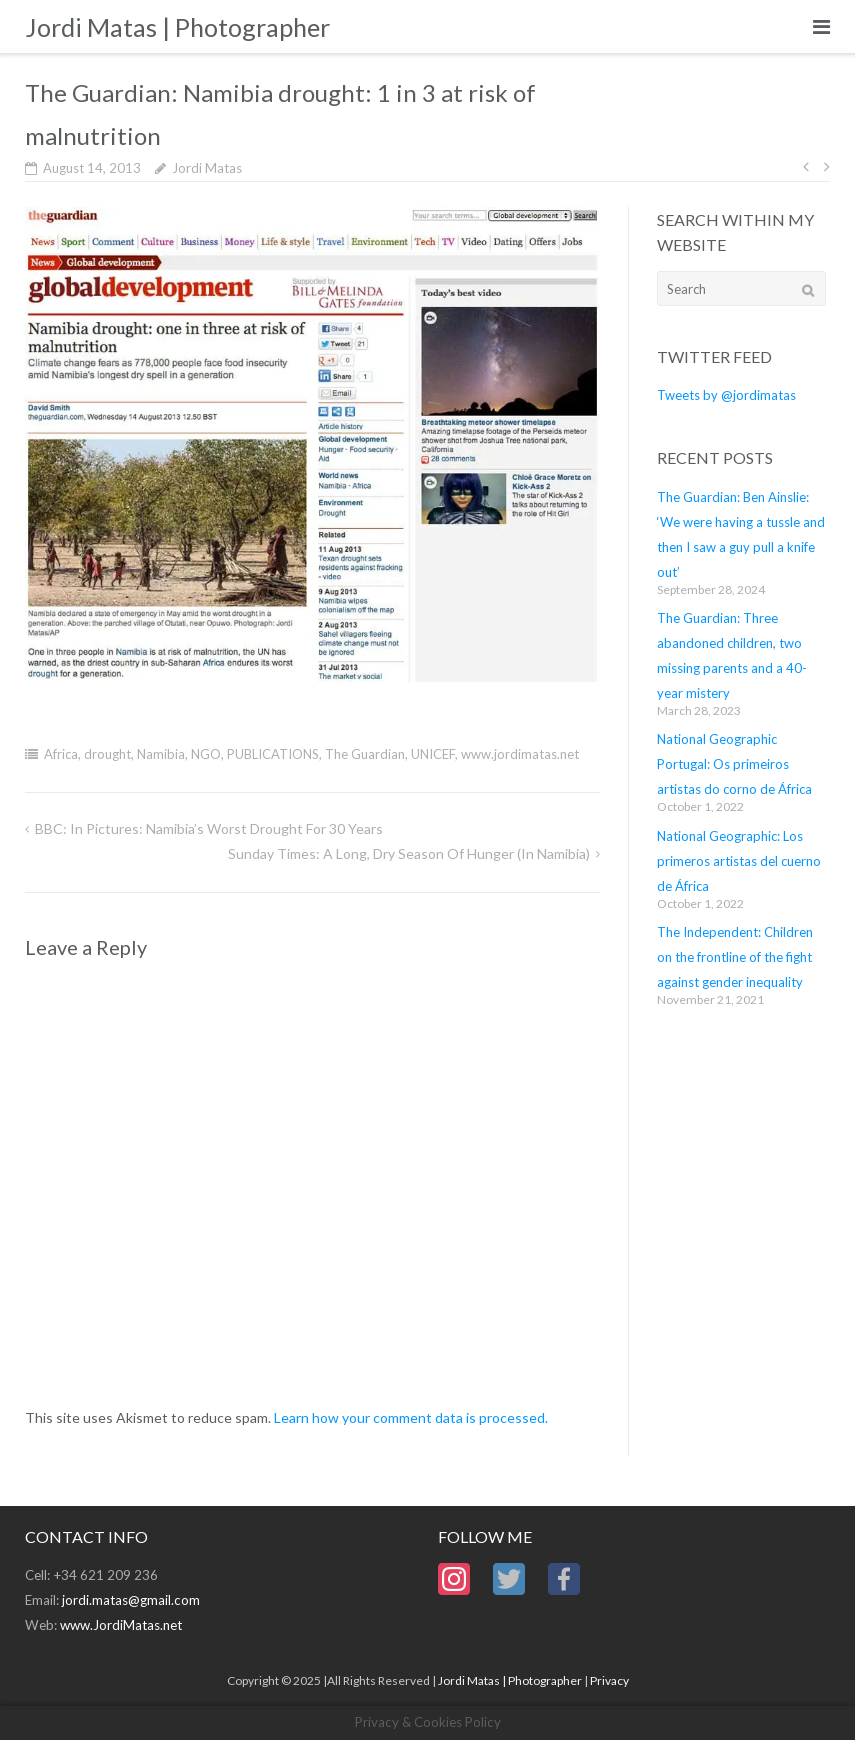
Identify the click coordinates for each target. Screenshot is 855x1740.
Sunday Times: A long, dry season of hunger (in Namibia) (409, 853)
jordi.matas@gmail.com (131, 1600)
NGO (206, 754)
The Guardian (365, 754)
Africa (61, 754)
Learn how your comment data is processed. (411, 1417)
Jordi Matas (207, 168)
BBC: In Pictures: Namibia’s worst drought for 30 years (209, 828)
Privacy (609, 1680)
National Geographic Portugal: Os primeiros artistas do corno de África (734, 764)
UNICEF (433, 754)
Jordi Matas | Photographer (510, 1680)
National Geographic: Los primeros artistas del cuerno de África (739, 861)
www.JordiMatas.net (121, 1625)
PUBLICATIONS (273, 754)
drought (107, 754)
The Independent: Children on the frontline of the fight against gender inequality (735, 957)
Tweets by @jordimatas (726, 395)
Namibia (161, 754)
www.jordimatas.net (520, 754)
